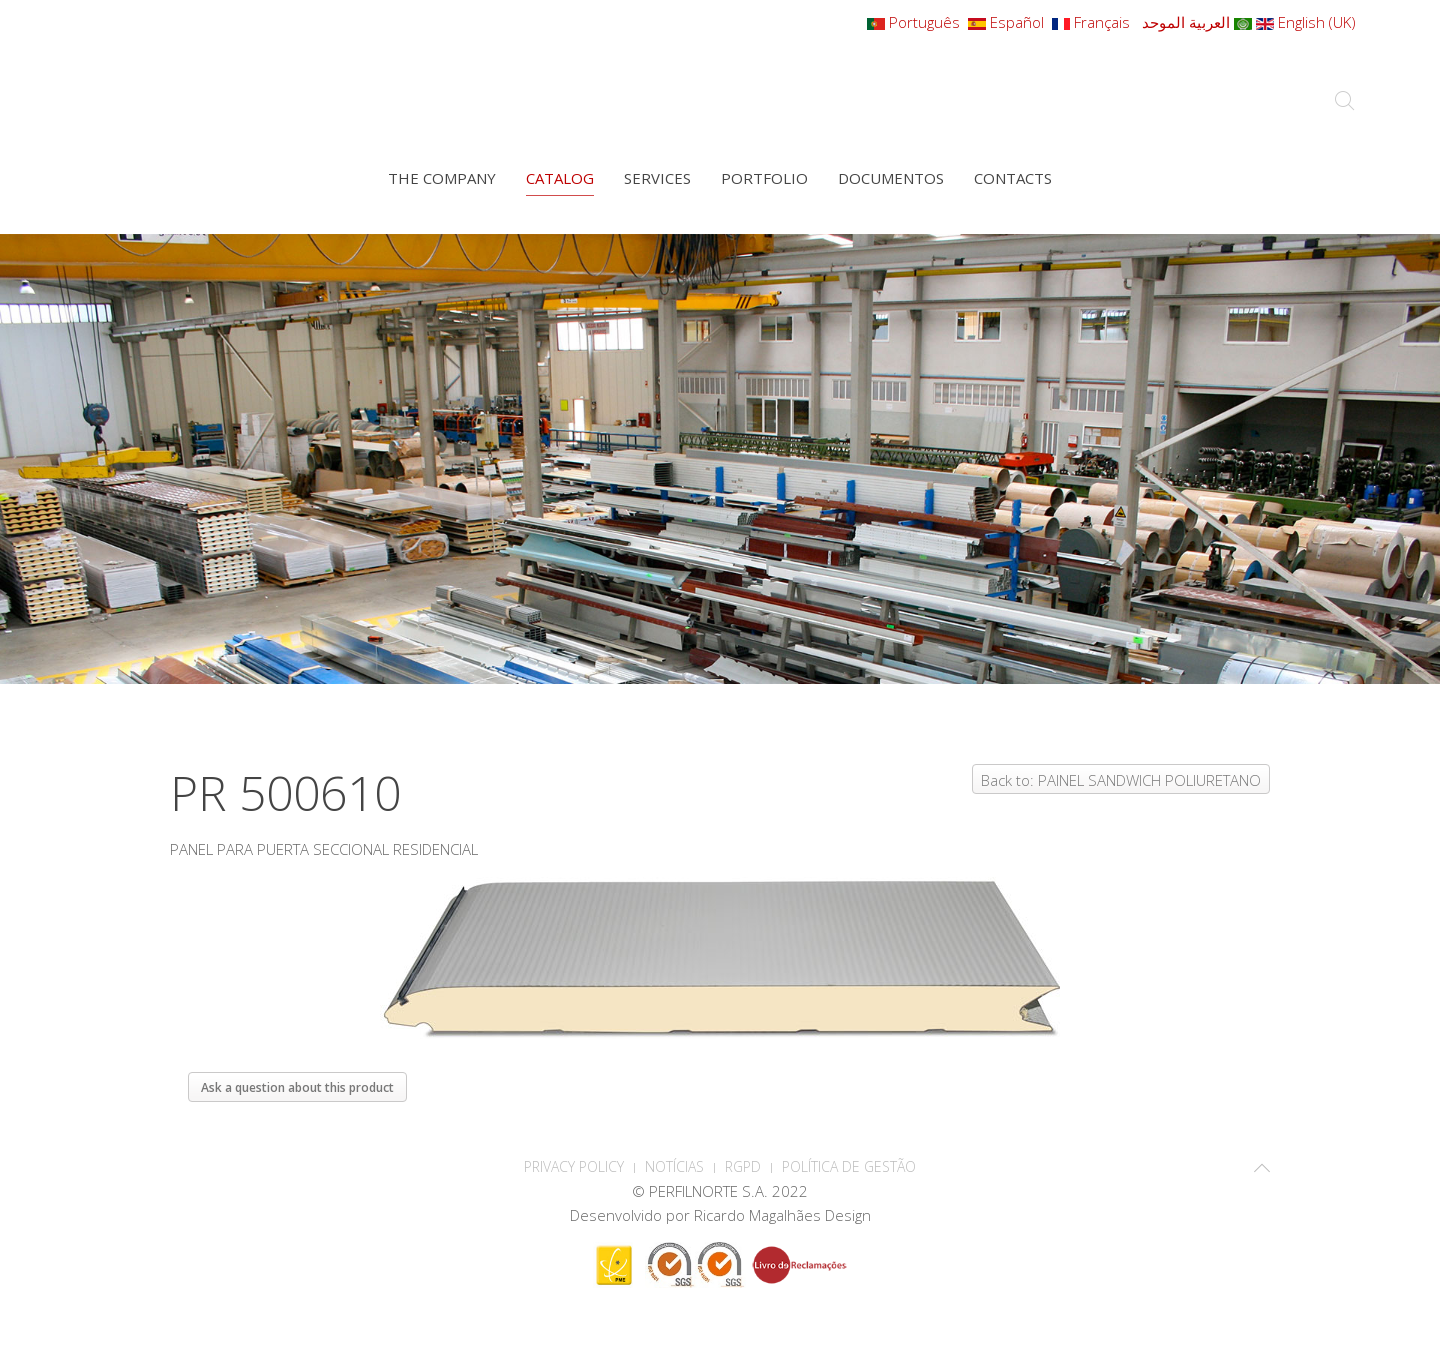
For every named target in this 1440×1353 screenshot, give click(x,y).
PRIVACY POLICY (574, 1166)
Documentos (891, 178)
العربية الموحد (1195, 22)
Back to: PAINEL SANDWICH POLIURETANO (1121, 780)
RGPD (743, 1166)
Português (915, 22)
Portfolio (764, 178)
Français (1093, 22)
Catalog (560, 178)
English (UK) (1306, 22)
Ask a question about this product (297, 1087)
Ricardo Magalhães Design (782, 1215)
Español (1008, 22)
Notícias (674, 1166)
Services (657, 178)
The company (442, 178)
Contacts (1013, 178)
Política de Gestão (849, 1166)
